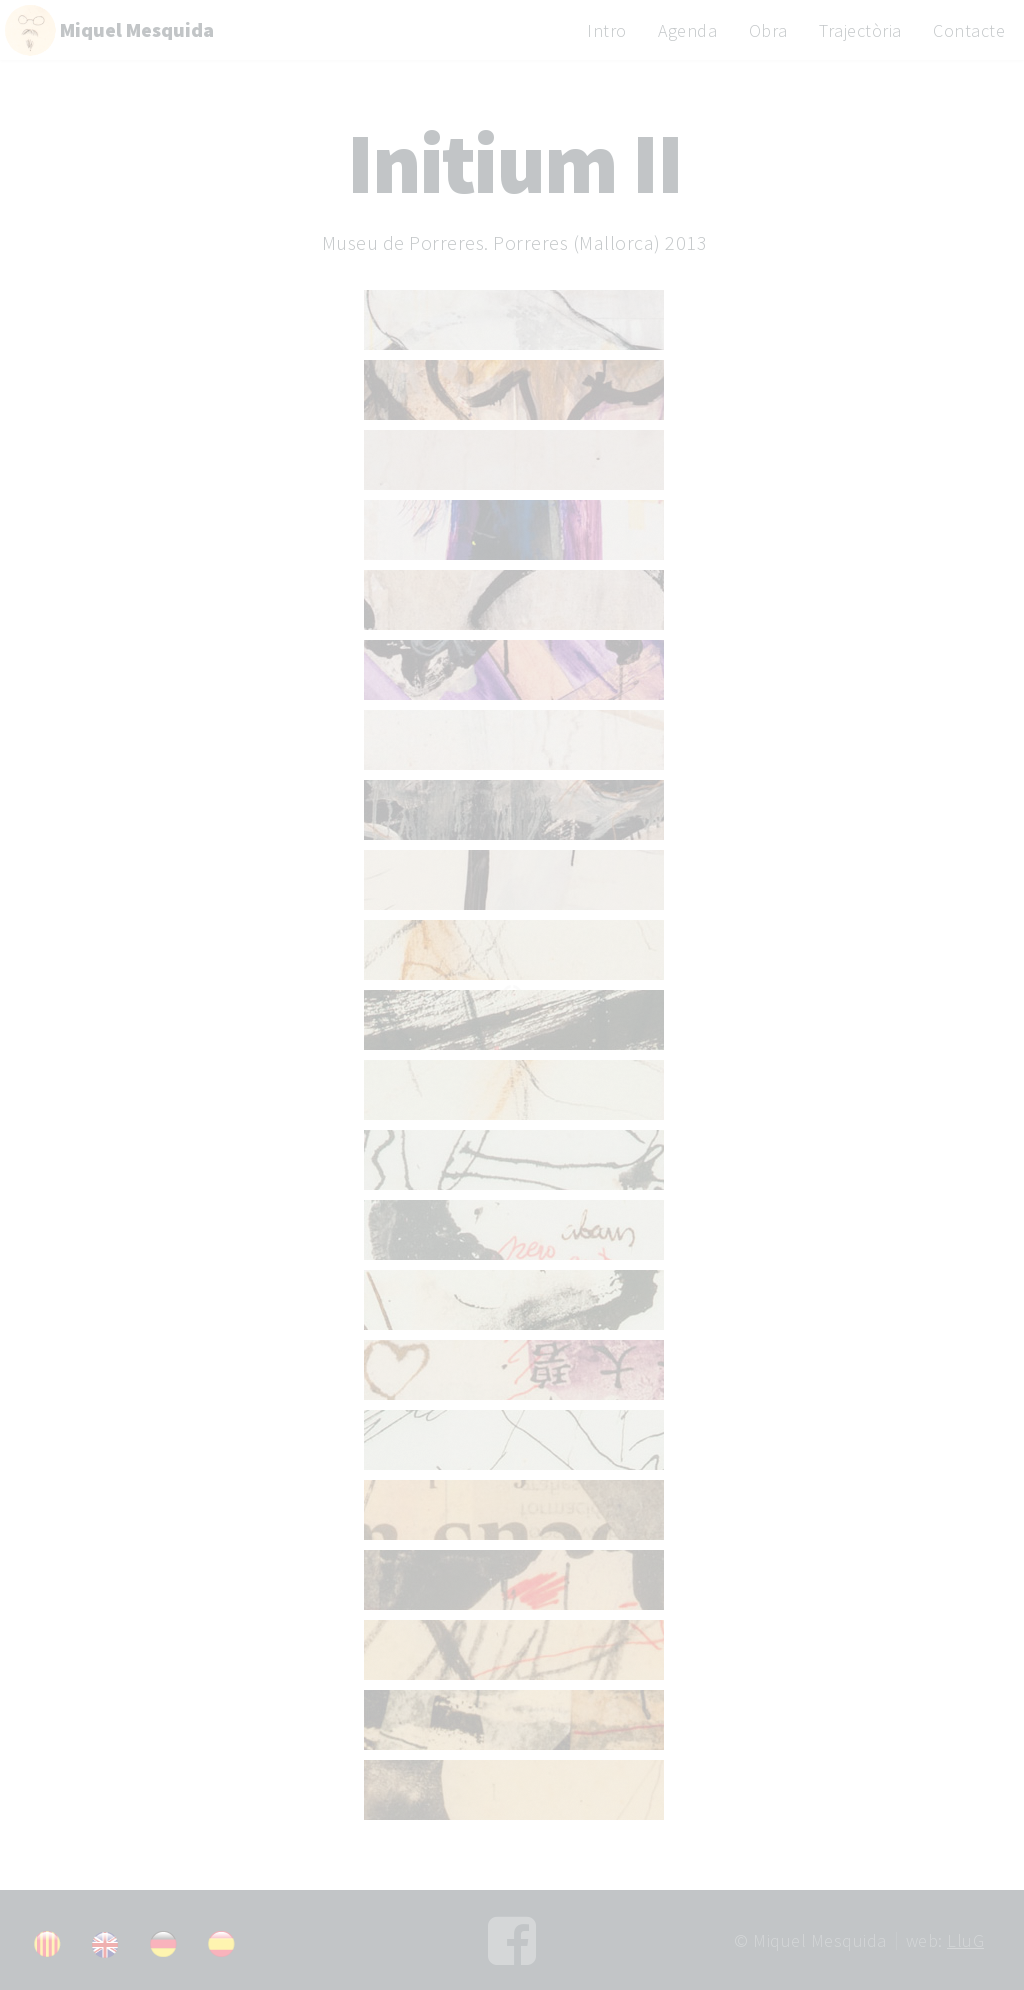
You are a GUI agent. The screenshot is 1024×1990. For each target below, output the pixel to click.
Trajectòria (860, 30)
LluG (965, 1940)
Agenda (687, 30)
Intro (607, 30)
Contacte (969, 30)
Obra (768, 30)
